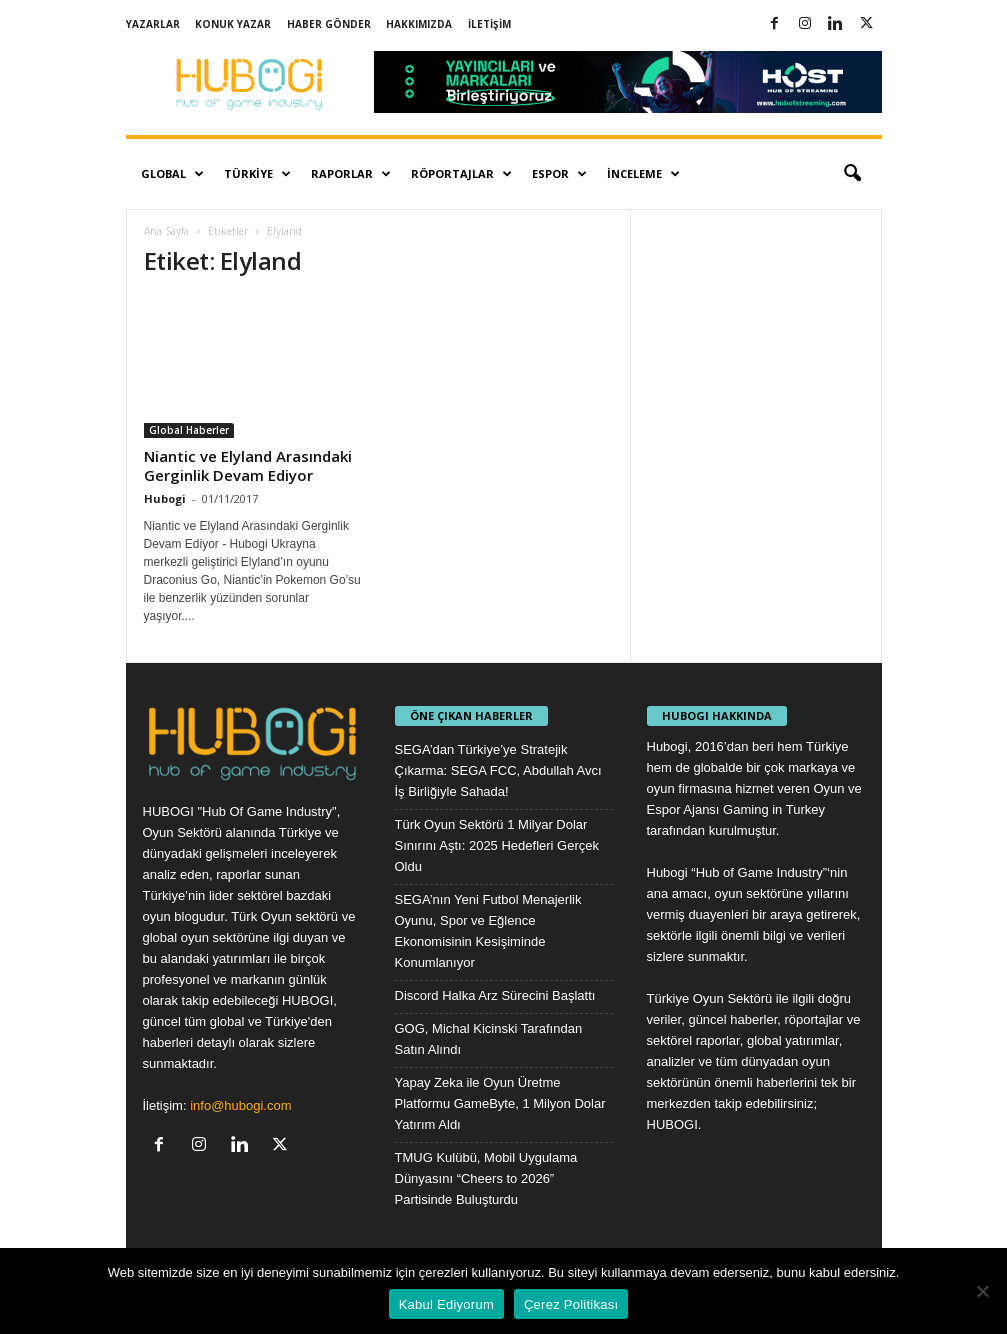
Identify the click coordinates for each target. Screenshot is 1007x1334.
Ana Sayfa (166, 231)
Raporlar (351, 174)
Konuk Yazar (233, 24)
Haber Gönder (329, 24)
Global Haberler (189, 430)
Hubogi (165, 498)
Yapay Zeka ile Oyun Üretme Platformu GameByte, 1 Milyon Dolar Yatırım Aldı (500, 1103)
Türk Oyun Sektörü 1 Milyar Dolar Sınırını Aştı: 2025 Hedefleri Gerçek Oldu (497, 845)
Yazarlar (153, 24)
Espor (559, 174)
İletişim (489, 24)
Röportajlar (461, 174)
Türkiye (257, 174)
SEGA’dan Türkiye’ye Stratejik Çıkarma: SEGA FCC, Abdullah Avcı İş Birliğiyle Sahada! (498, 770)
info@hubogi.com (240, 1105)
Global (172, 174)
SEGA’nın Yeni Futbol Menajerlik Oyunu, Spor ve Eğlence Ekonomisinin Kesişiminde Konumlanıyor (488, 931)
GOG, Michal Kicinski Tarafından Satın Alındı (489, 1039)
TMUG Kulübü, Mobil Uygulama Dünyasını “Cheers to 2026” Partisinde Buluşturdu (486, 1178)
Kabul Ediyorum (446, 1304)
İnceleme (643, 174)
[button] (852, 174)
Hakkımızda (419, 24)
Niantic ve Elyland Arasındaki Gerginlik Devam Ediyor (248, 465)
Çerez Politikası (571, 1304)
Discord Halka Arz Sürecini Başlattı (495, 995)
